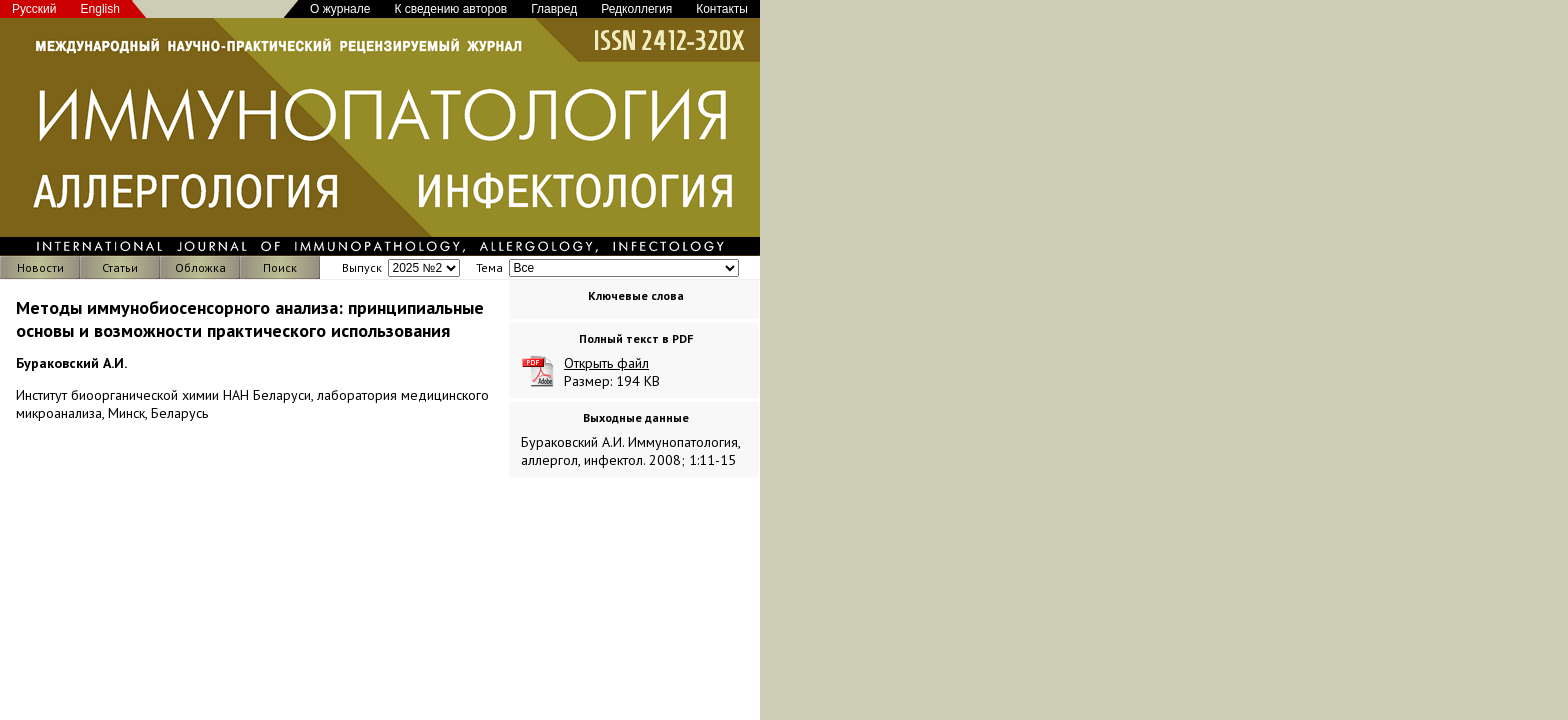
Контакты (722, 9)
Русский (34, 9)
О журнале (340, 9)
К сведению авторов (450, 9)
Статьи (120, 267)
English (100, 9)
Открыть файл (606, 363)
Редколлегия (636, 9)
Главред (554, 9)
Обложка (200, 267)
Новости (40, 267)
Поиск (280, 267)
